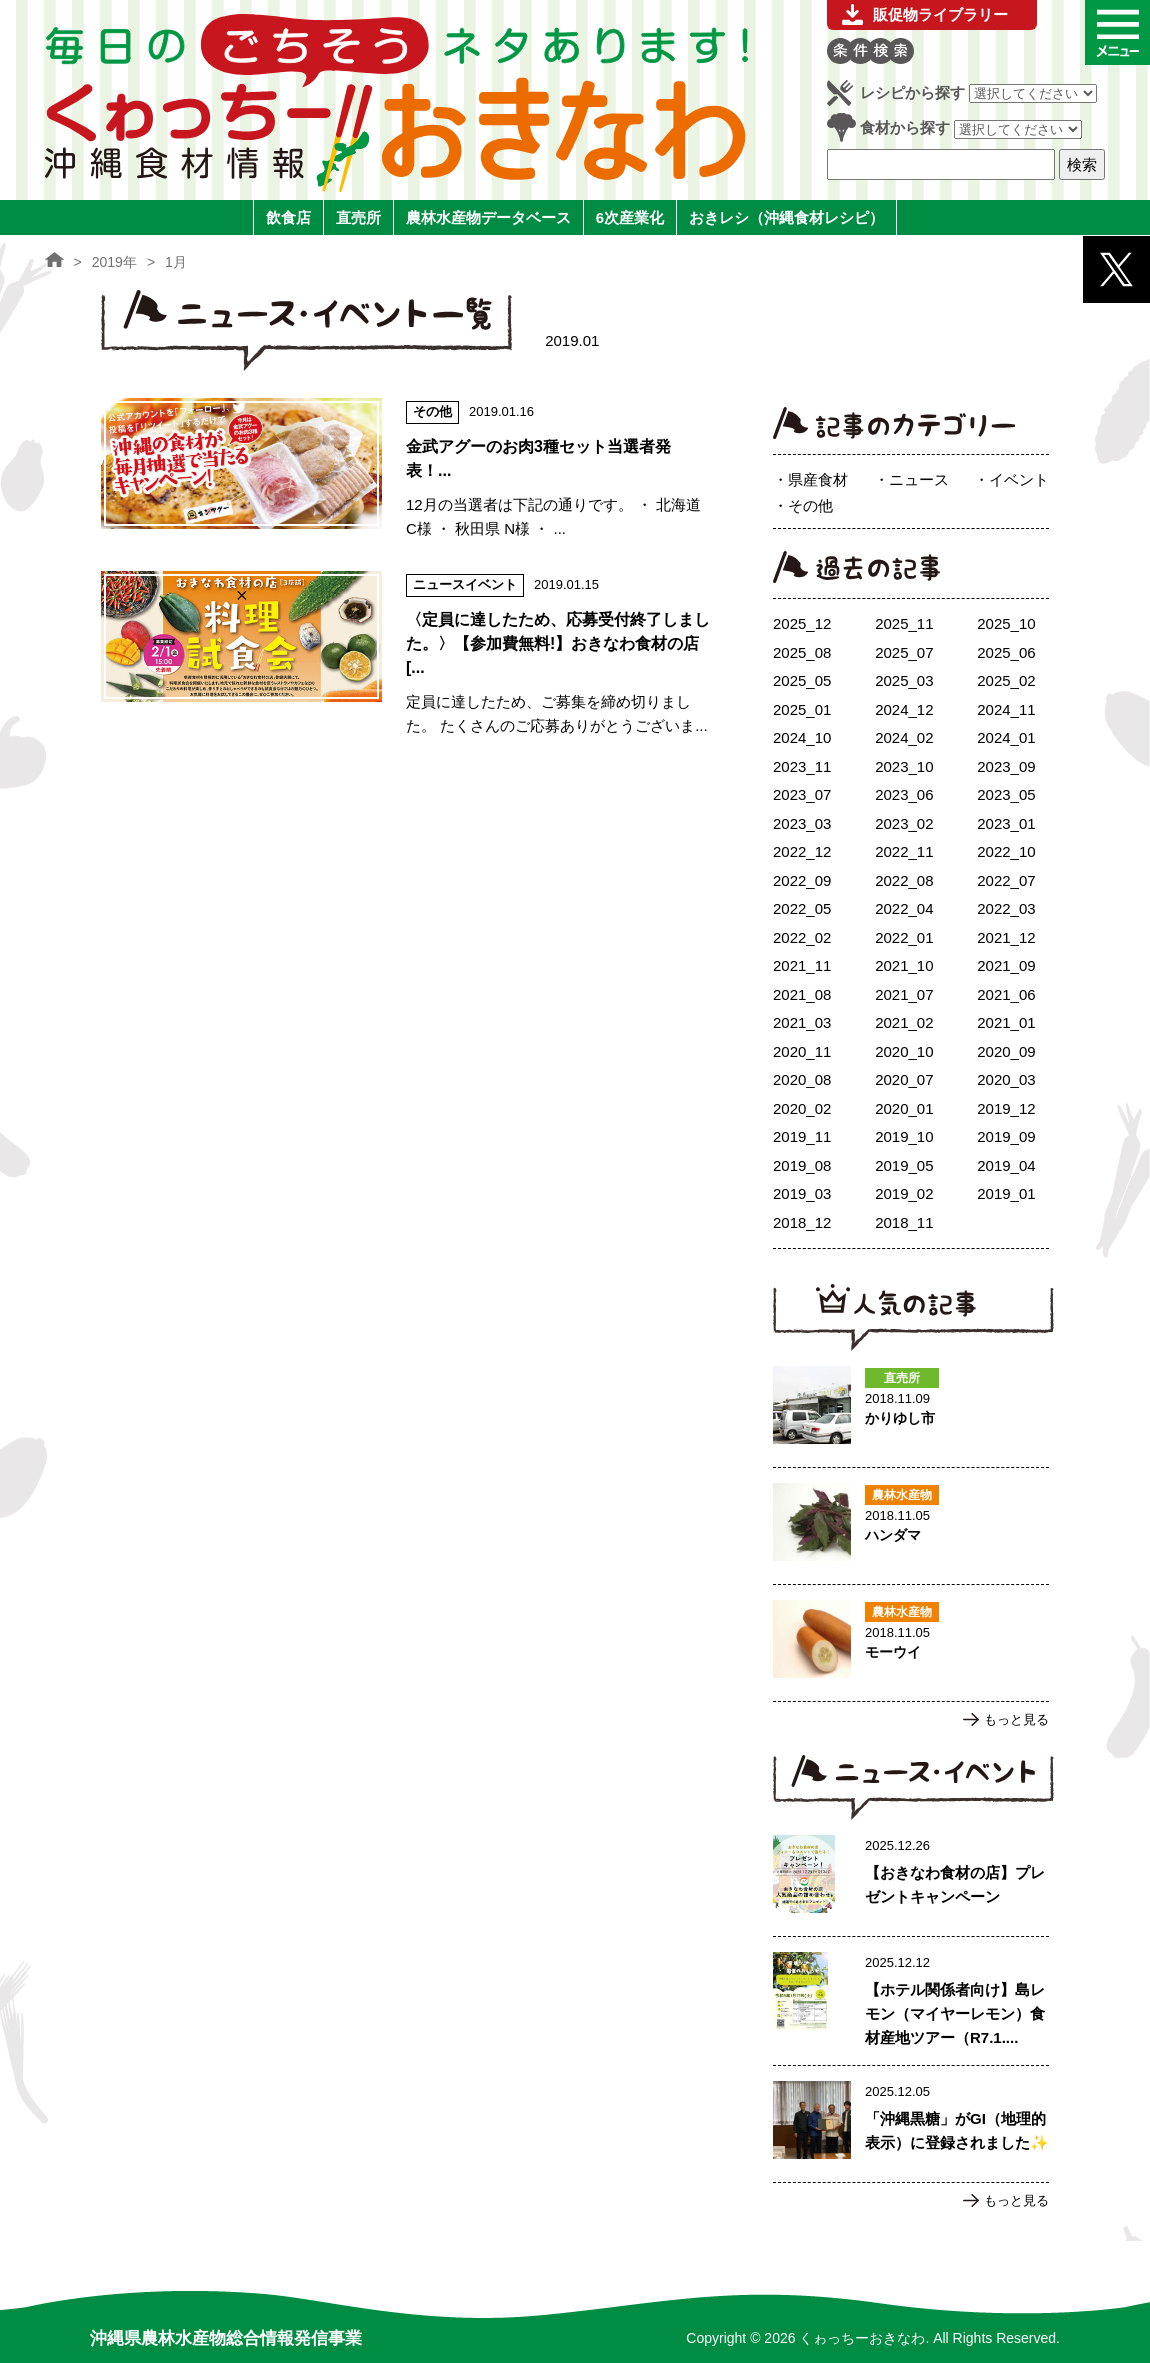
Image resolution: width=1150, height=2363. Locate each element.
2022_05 (802, 908)
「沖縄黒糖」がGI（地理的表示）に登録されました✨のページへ (911, 2124)
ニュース (919, 479)
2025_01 (802, 709)
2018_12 (802, 1222)
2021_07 (904, 994)
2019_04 (1006, 1165)
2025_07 (904, 652)
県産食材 (818, 479)
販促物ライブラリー (940, 14)
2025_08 (802, 652)
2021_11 (802, 965)
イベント (1019, 479)
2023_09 (1006, 766)
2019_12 (1006, 1108)
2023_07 (802, 794)
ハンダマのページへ (911, 1526)
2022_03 (1006, 908)
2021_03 (802, 1022)
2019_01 (1006, 1193)
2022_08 (904, 880)
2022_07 (1006, 880)
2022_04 (904, 908)
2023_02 (904, 823)
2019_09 (1006, 1136)
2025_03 (904, 680)
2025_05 (802, 680)
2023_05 (1006, 794)
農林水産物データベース (488, 217)
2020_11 (802, 1051)
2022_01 (904, 937)
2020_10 (904, 1051)
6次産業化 (630, 217)
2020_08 (802, 1079)
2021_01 (1006, 1022)
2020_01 (904, 1108)
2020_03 (1006, 1079)
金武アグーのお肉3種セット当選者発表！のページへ (406, 469)
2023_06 (904, 794)
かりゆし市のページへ (911, 1409)
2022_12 (802, 851)
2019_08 (802, 1165)
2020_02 (802, 1108)
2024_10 (802, 737)
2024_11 (1006, 709)
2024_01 (1006, 737)
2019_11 (802, 1136)
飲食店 (288, 217)
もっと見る (1016, 1719)
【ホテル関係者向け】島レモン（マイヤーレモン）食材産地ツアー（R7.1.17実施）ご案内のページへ (911, 2001)
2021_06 (1006, 994)
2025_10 (1006, 623)
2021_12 (1006, 937)
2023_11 (802, 766)
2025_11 (904, 623)
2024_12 (904, 709)
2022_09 (802, 880)
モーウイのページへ (911, 1643)
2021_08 (802, 994)
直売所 (358, 217)
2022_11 (904, 851)
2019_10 (904, 1136)
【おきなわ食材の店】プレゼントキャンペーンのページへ (911, 1878)
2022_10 (1006, 851)
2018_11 (904, 1222)
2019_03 (802, 1193)
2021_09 (1006, 965)
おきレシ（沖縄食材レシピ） (786, 217)
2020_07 (904, 1079)
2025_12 (802, 623)
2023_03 (802, 823)
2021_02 (904, 1022)
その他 (810, 505)
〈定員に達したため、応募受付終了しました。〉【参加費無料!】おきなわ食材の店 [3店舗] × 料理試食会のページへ (406, 654)
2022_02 (802, 937)
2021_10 (904, 965)
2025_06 (1006, 652)
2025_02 (1006, 680)
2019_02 (904, 1193)
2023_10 (904, 766)
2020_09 (1006, 1051)
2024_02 (904, 737)
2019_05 (904, 1165)
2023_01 (1006, 823)
